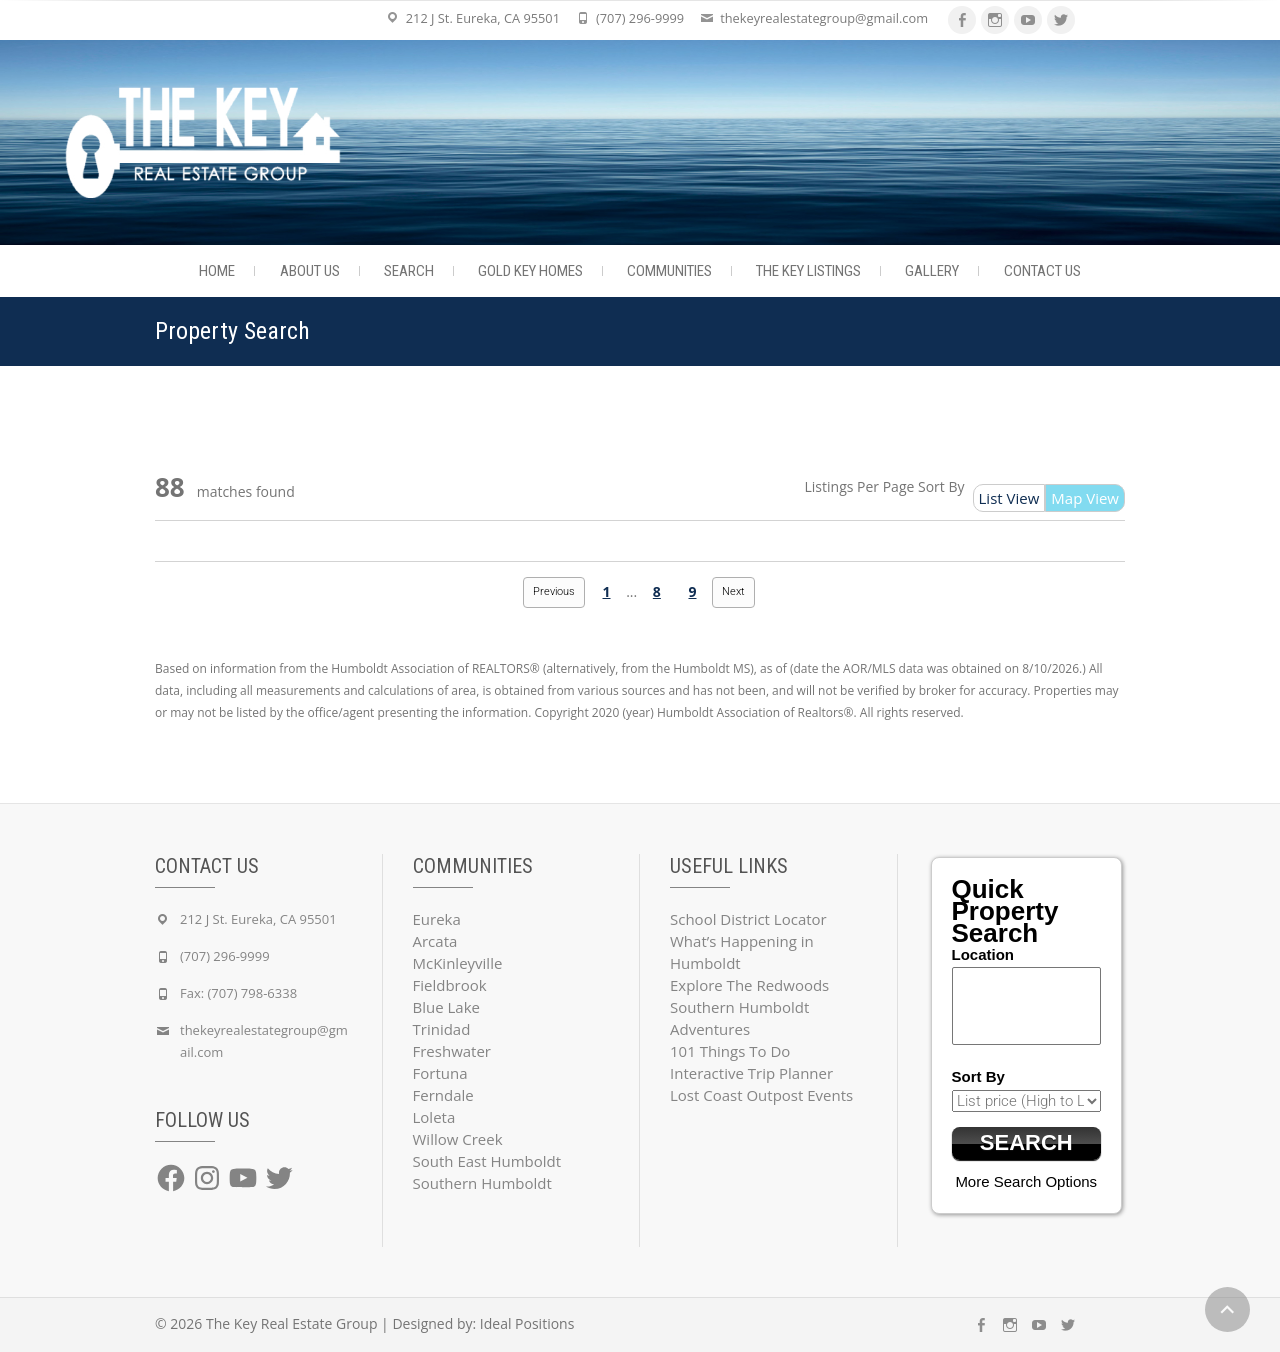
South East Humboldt (487, 1161)
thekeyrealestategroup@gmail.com (824, 18)
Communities (669, 271)
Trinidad (442, 1029)
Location (983, 954)
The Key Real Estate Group (292, 1323)
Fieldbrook (450, 985)
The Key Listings (808, 271)
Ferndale (443, 1095)
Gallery (932, 271)
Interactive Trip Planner (751, 1073)
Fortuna (440, 1073)
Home (217, 271)
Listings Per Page (860, 486)
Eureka (437, 919)
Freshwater (452, 1051)
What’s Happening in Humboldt (742, 952)
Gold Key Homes (530, 271)
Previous (554, 591)
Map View (1085, 498)
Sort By (941, 486)
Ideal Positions (527, 1323)
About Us (310, 271)
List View (1009, 498)
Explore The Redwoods (749, 985)
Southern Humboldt (482, 1183)
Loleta (434, 1117)
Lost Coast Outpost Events (761, 1095)
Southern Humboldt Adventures (739, 1018)
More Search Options (1026, 1181)
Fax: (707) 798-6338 (238, 993)
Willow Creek (458, 1139)
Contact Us (1042, 271)
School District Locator (748, 919)
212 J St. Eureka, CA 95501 (483, 18)
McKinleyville (458, 963)
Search (409, 271)
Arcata (435, 941)
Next (733, 591)
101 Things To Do (730, 1051)
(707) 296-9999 (640, 18)
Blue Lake (446, 1007)
